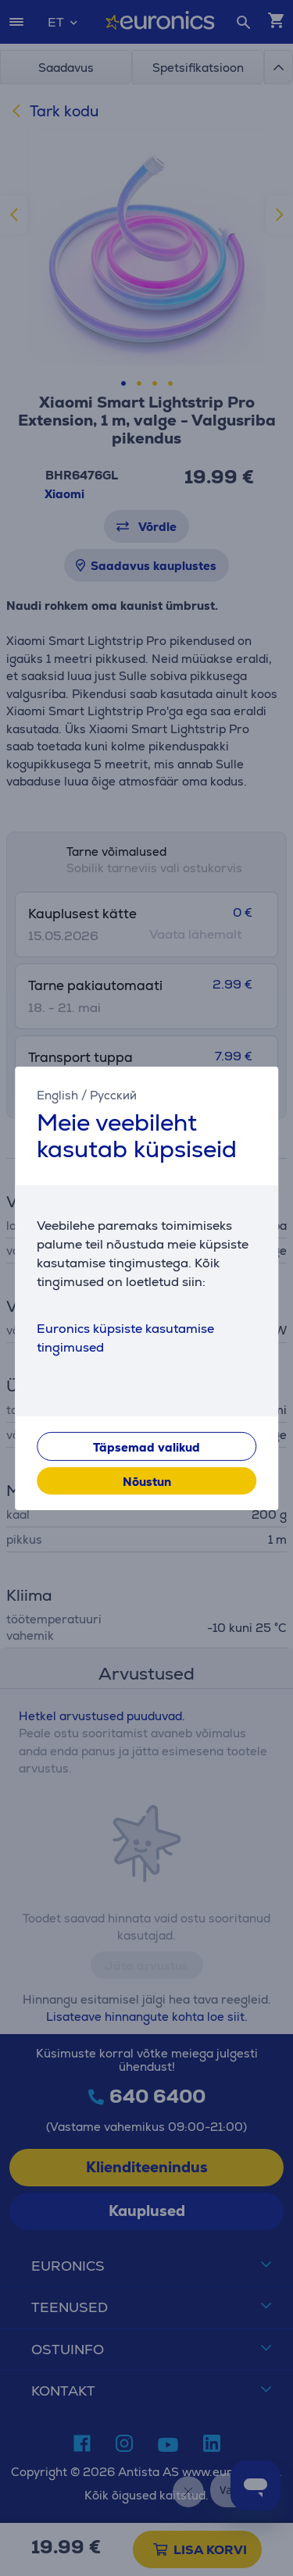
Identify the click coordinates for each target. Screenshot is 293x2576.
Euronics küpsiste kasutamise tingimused (125, 1338)
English (57, 1094)
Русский (113, 1094)
